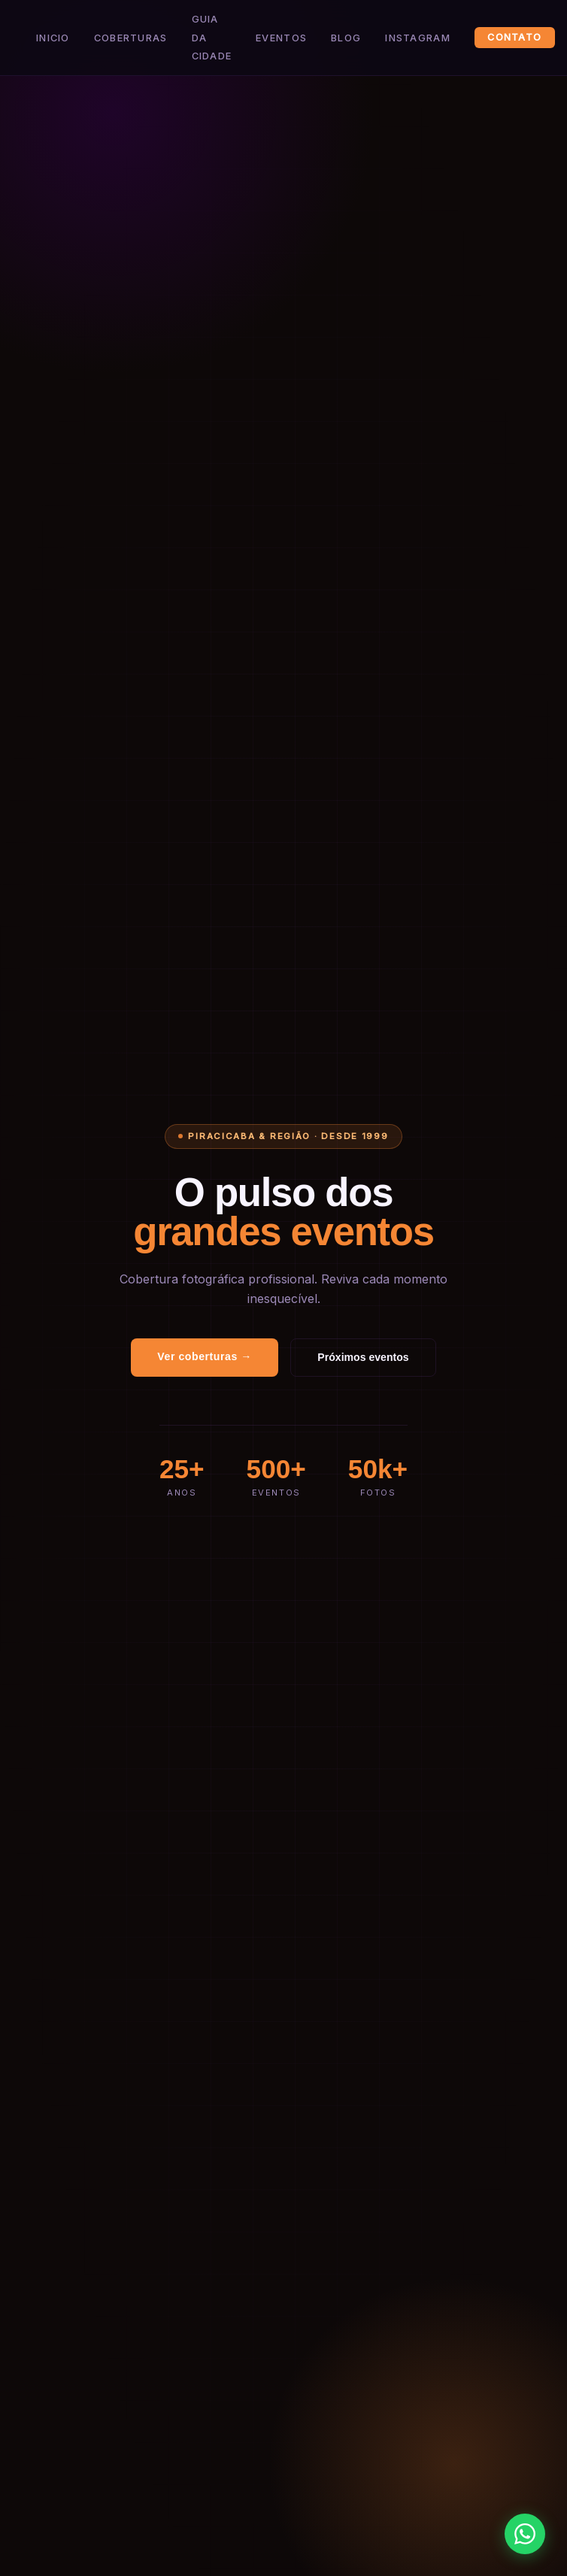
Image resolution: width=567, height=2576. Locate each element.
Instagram (417, 38)
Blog (346, 38)
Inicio (53, 38)
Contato (514, 38)
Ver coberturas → (204, 1356)
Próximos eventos (362, 1357)
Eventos (281, 38)
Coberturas (131, 38)
